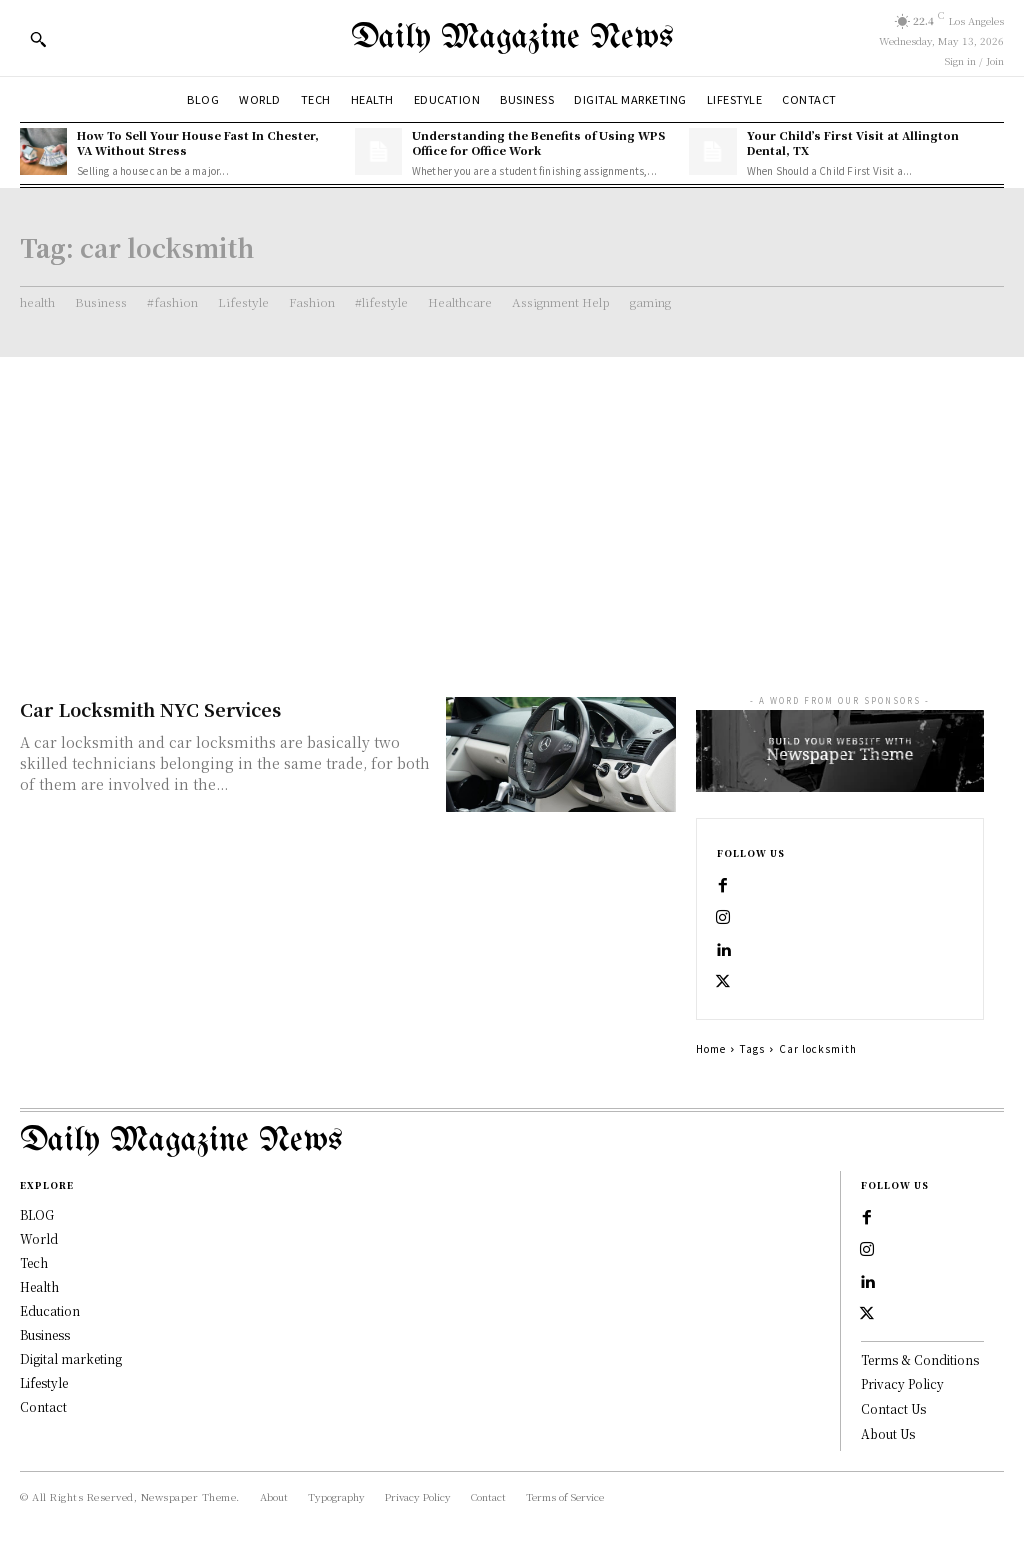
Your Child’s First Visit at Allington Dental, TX (853, 142)
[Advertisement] (512, 507)
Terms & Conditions (920, 1359)
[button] (38, 39)
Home (711, 1048)
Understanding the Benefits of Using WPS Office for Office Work (538, 142)
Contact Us (893, 1408)
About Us (888, 1433)
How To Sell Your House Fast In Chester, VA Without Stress (198, 142)
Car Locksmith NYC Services (150, 709)
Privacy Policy (902, 1383)
